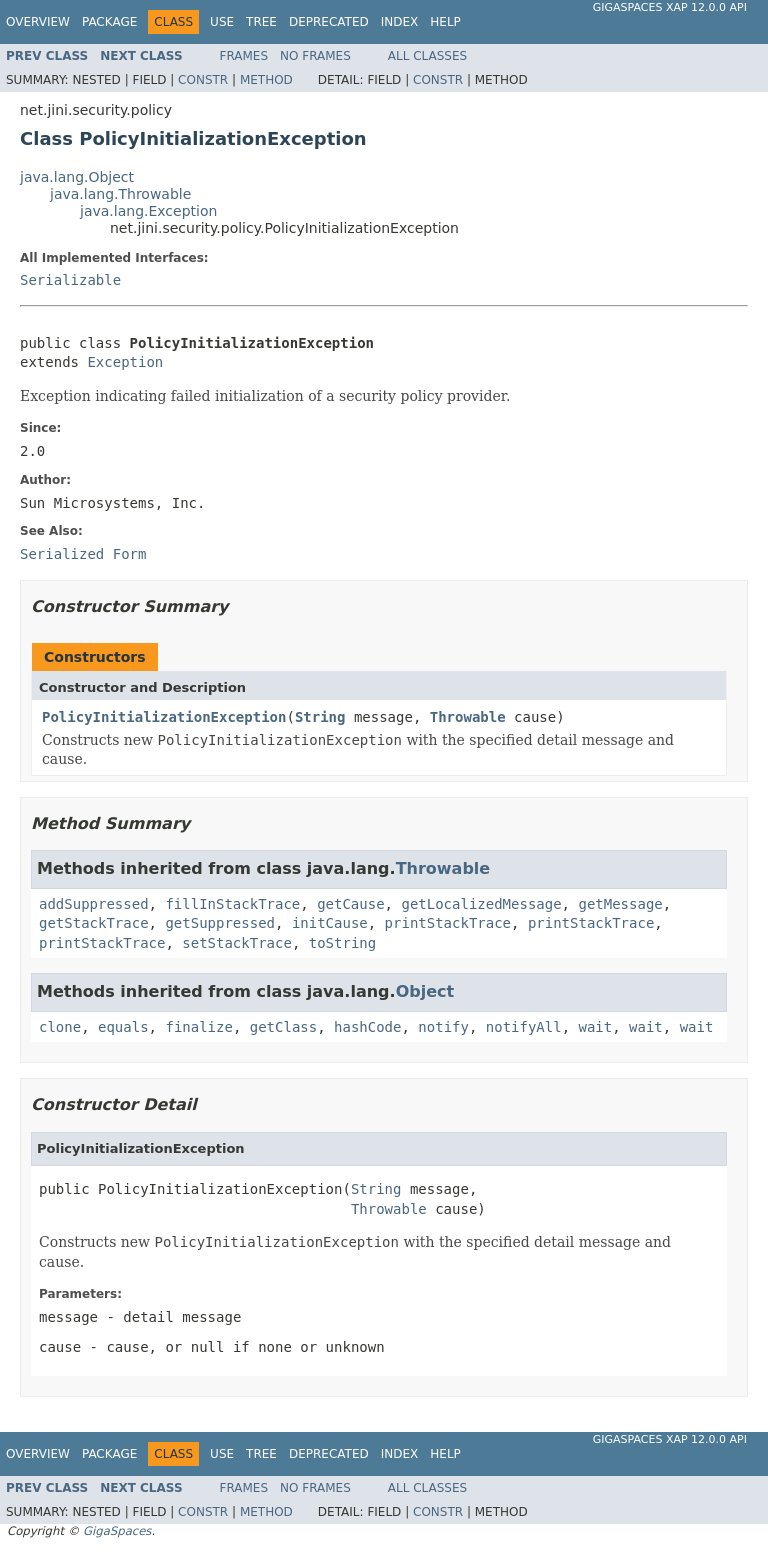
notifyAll (524, 1027)
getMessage (620, 904)
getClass (283, 1027)
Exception (125, 362)
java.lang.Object (77, 177)
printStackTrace (448, 923)
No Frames (315, 56)
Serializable (70, 280)
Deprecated (329, 22)
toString (342, 943)
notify (443, 1027)
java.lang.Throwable (120, 194)
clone (60, 1027)
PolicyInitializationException (164, 717)
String (320, 717)
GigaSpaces (117, 1531)
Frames (244, 56)
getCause (350, 904)
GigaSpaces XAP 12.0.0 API (670, 7)
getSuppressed (220, 923)
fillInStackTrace (232, 904)
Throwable (468, 717)
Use (222, 22)
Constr (203, 80)
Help (445, 22)
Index (400, 22)
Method (266, 80)
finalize (198, 1027)
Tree (261, 22)
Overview (38, 22)
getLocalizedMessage (481, 904)
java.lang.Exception (148, 211)
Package (109, 22)
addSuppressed (94, 904)
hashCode (367, 1027)
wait (596, 1027)
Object (425, 991)
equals (123, 1027)
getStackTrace (94, 923)
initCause (330, 923)
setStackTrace (237, 943)
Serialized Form (83, 554)
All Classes (427, 56)
